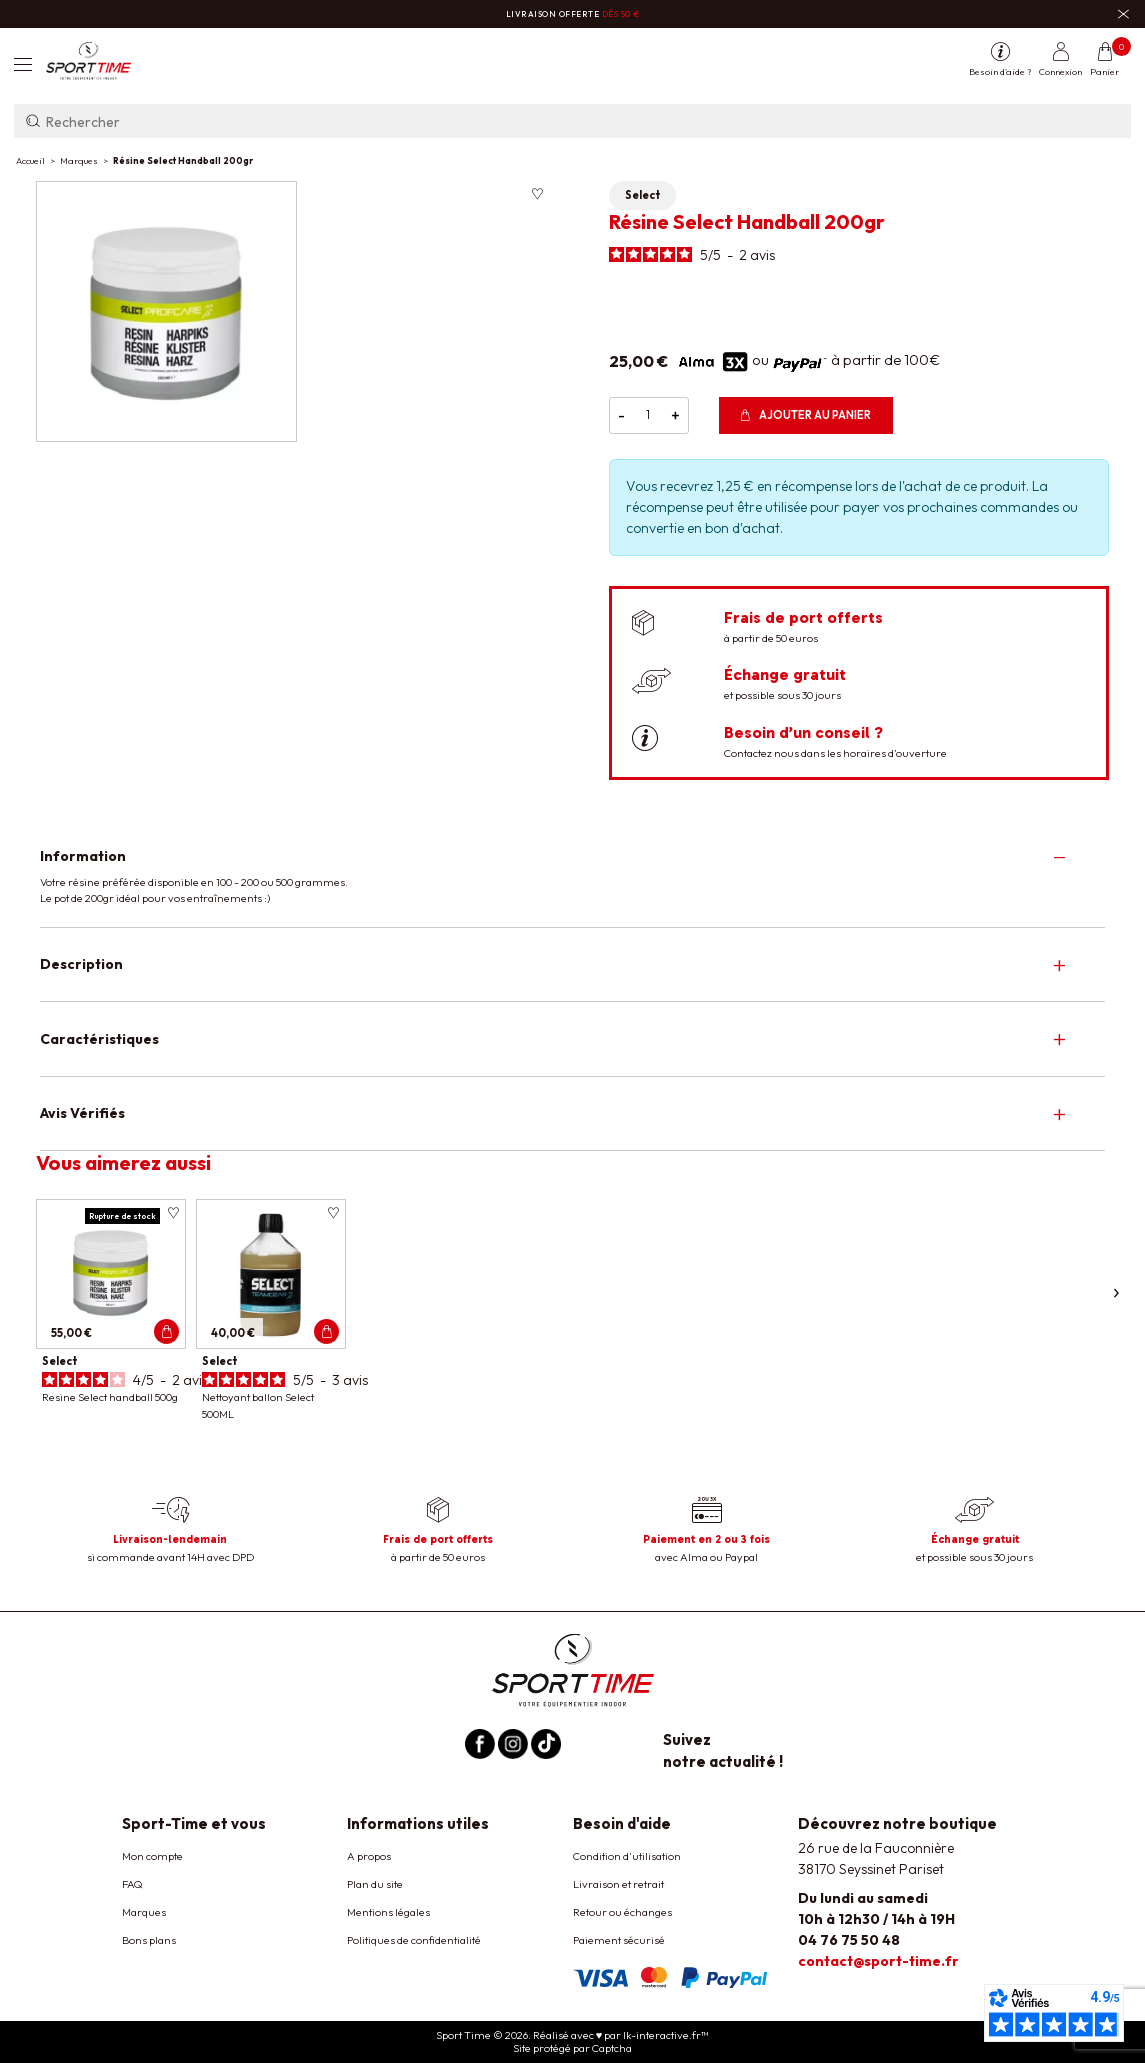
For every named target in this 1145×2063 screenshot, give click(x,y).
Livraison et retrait (618, 1884)
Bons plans (149, 1940)
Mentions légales (388, 1912)
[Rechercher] (572, 121)
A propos (369, 1856)
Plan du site (375, 1884)
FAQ (132, 1884)
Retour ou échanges (622, 1912)
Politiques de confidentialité (414, 1940)
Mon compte (152, 1856)
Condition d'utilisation (627, 1856)
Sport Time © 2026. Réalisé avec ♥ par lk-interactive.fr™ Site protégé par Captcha (573, 2041)
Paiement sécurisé (619, 1940)
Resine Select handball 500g (110, 1397)
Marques (144, 1912)
